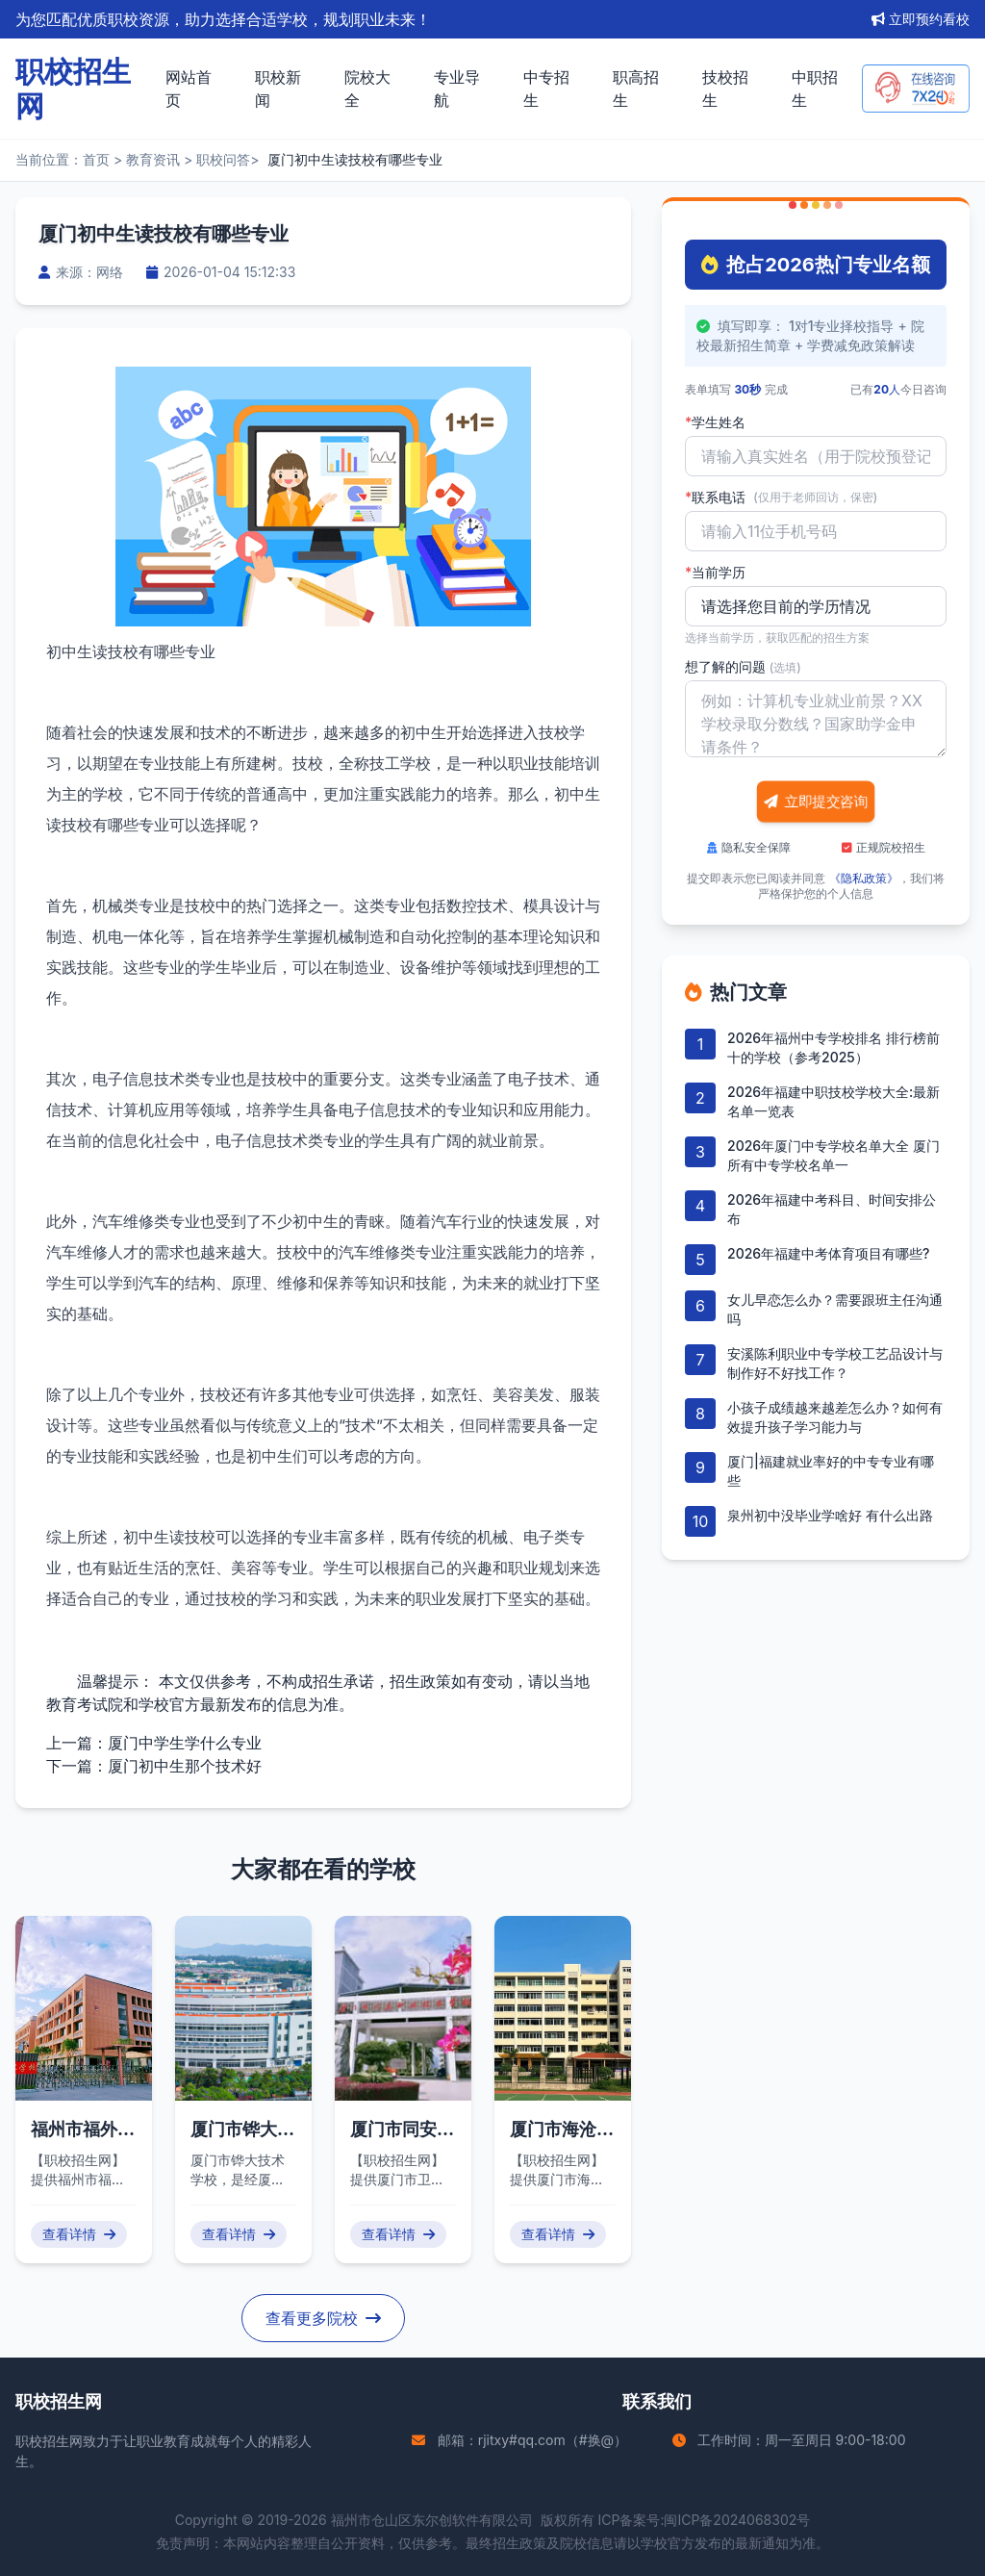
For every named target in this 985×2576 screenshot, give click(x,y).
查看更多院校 (323, 2318)
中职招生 (815, 88)
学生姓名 (715, 422)
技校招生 (725, 88)
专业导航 (457, 88)
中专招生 (546, 88)
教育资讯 (153, 159)
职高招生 (636, 88)
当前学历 (715, 572)
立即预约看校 (920, 19)
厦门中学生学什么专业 (185, 1742)
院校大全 (367, 88)
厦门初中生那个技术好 (185, 1765)
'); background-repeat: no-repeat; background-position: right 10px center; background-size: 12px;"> (816, 606)
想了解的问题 (743, 666)
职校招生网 (49, 2441)
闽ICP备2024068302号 (737, 2520)
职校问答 (223, 159)
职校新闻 (278, 88)
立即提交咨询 (816, 801)
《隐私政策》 (863, 878)
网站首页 (188, 88)
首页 (96, 159)
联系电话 (781, 497)
